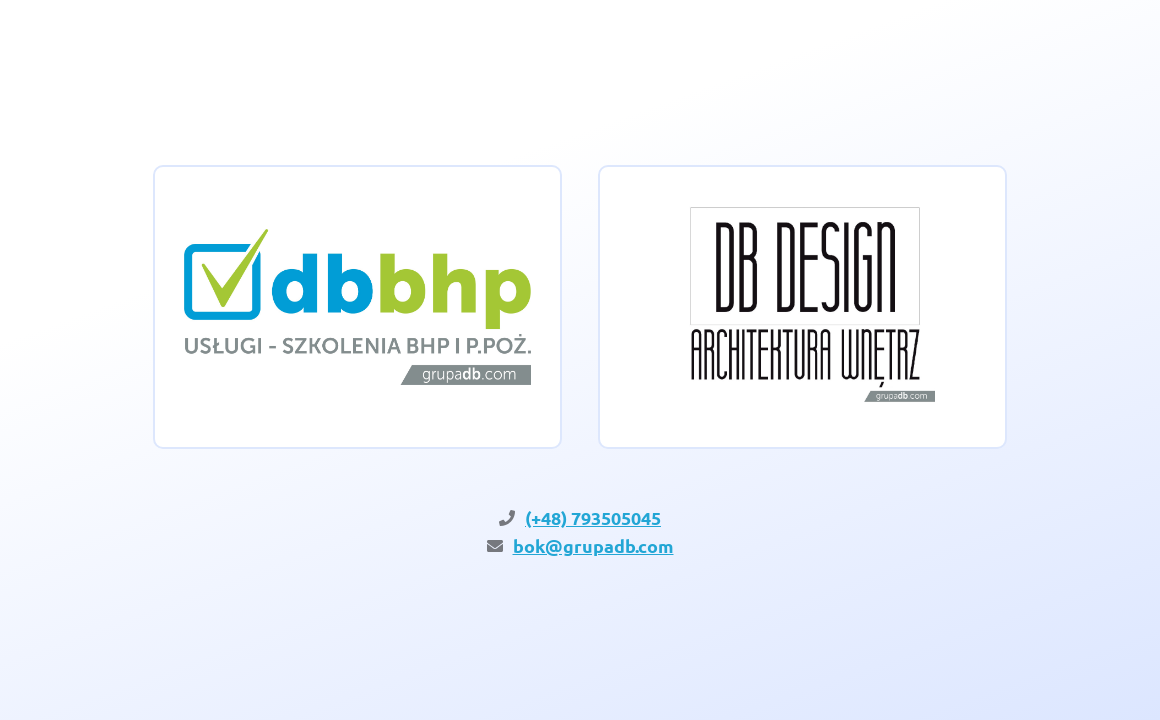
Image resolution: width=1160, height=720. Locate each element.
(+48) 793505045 (593, 518)
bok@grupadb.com (593, 546)
